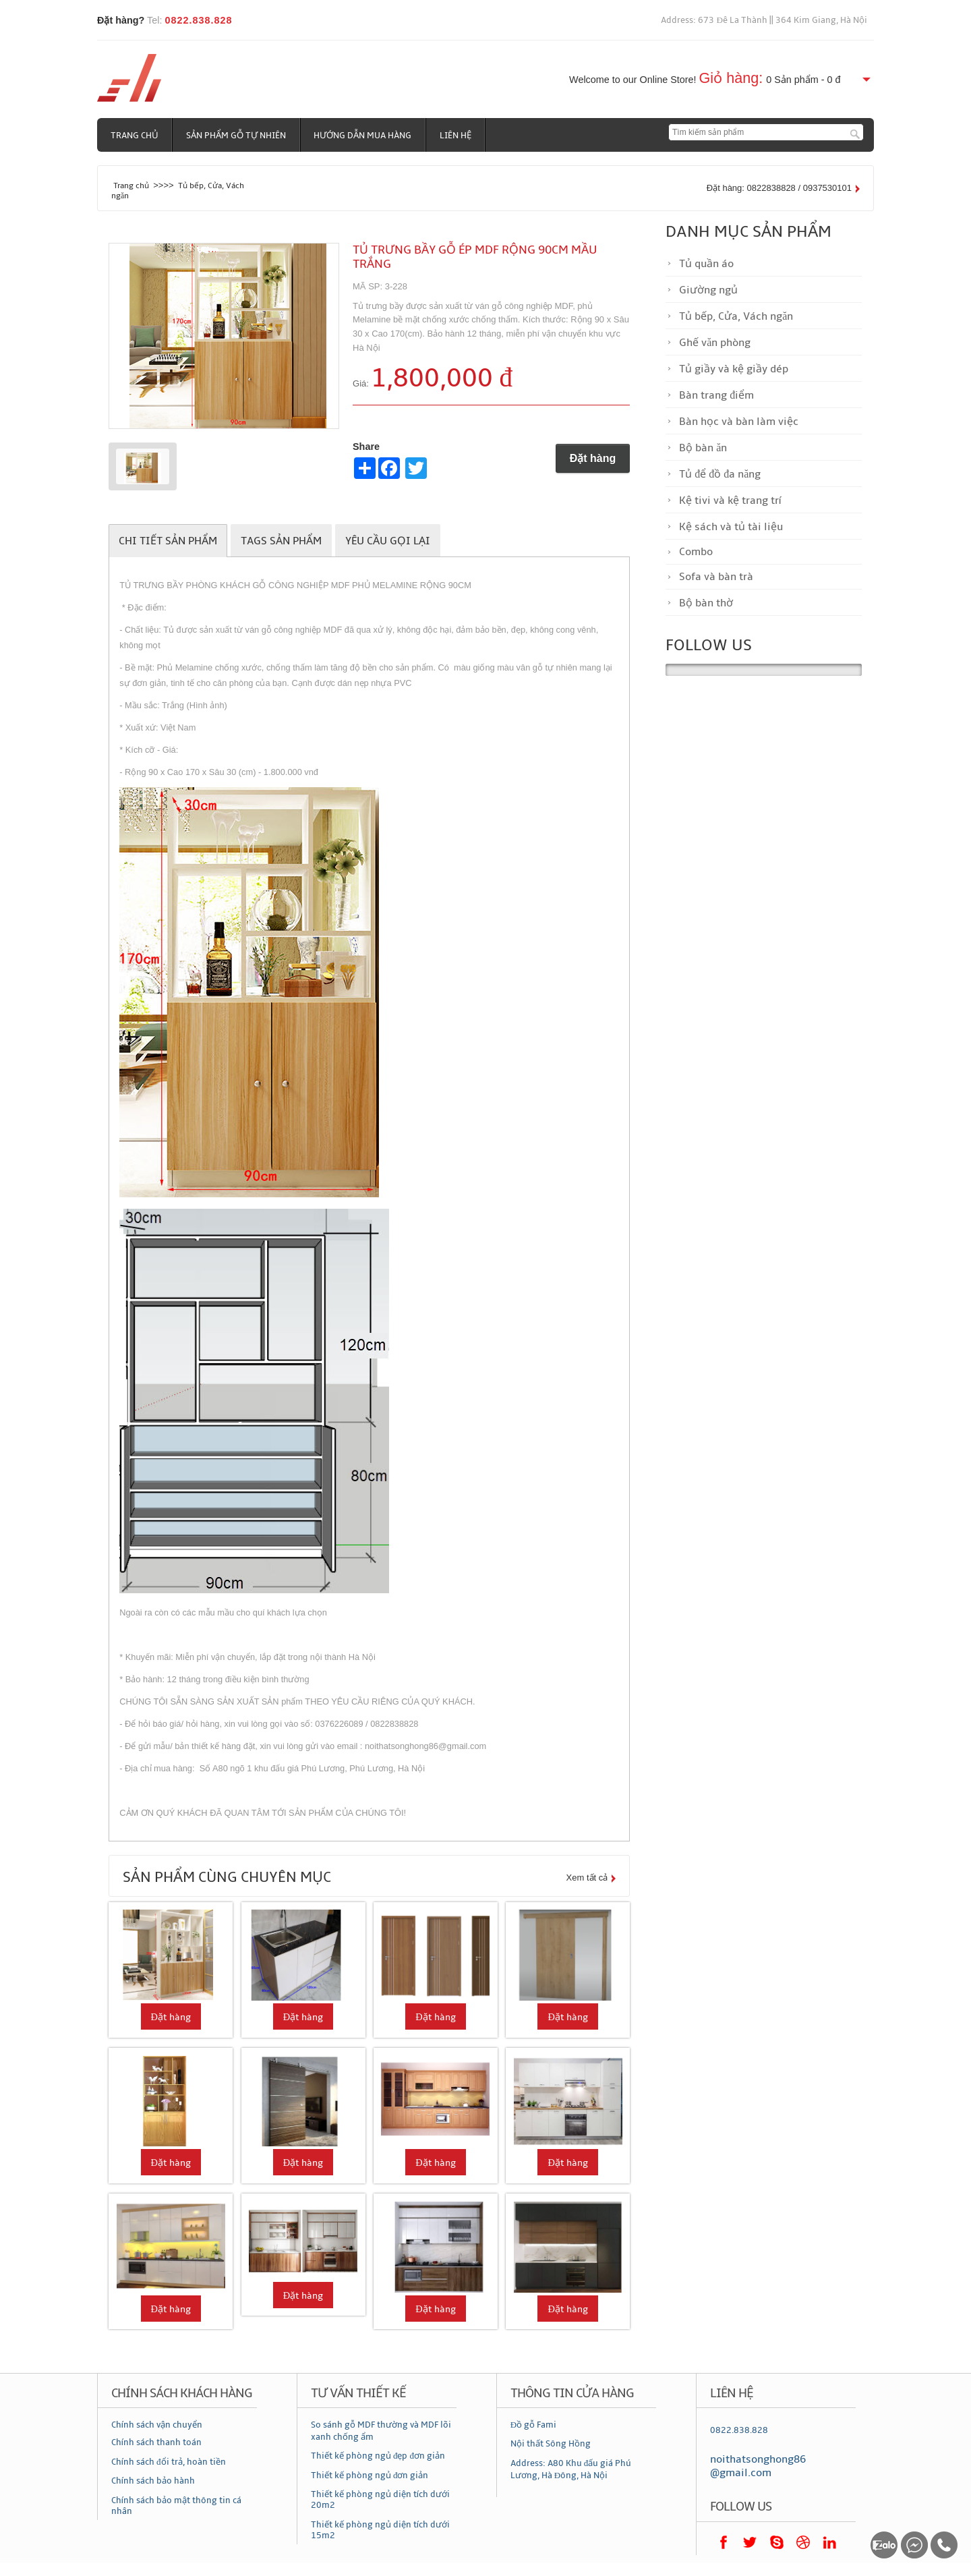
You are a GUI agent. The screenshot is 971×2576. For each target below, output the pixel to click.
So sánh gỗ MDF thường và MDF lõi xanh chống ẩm (381, 2431)
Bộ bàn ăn (703, 448)
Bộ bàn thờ (706, 603)
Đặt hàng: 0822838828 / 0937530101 (779, 188)
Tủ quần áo (706, 263)
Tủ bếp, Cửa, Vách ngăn (736, 316)
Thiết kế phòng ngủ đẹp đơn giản (378, 2456)
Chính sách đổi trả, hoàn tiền (168, 2462)
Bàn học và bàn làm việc (738, 421)
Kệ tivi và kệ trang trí (730, 500)
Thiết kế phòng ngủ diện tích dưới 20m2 (380, 2500)
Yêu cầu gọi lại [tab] (387, 541)
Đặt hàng (593, 458)
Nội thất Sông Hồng (550, 2443)
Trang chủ (134, 135)
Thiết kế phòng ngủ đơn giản (370, 2475)
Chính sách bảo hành (153, 2480)
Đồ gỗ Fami (533, 2425)
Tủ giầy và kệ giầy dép (733, 369)
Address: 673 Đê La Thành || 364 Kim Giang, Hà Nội (764, 20)
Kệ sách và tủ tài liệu (731, 527)
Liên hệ (457, 135)
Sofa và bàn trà (716, 576)
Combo (696, 552)
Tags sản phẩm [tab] (281, 541)
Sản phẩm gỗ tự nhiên (237, 135)
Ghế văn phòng (715, 342)
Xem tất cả (587, 1877)
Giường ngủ (708, 290)
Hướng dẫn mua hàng (364, 135)
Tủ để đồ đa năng (720, 474)
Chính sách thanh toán (156, 2442)
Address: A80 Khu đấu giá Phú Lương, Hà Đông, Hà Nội (571, 2469)
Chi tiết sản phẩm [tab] (168, 541)
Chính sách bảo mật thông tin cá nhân (176, 2506)
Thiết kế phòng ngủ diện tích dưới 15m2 (380, 2530)
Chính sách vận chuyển (156, 2425)
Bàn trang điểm (716, 395)
